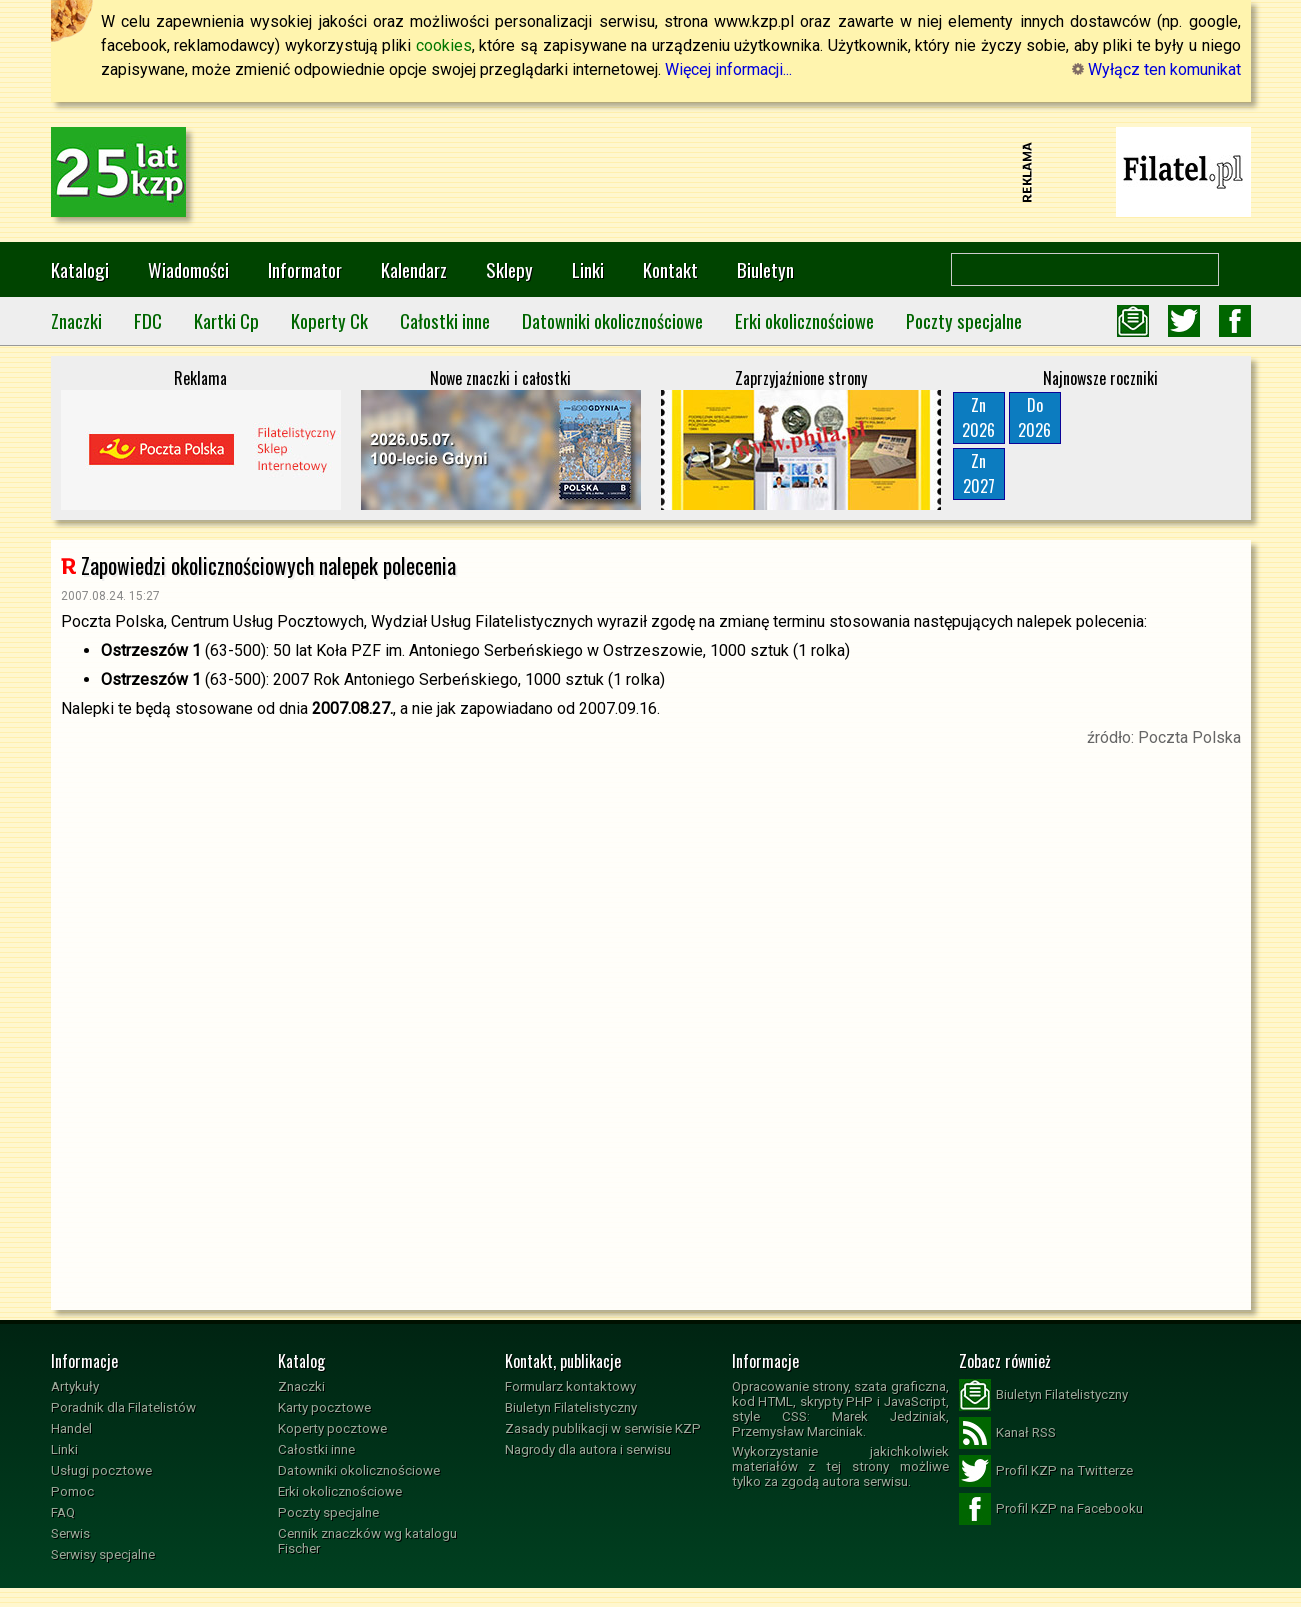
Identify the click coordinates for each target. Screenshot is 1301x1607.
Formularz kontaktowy (570, 1386)
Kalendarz (414, 269)
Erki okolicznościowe (804, 320)
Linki (588, 269)
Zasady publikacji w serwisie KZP (603, 1428)
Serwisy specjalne (103, 1554)
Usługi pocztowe (101, 1470)
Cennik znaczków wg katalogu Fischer (367, 1541)
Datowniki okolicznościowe (612, 320)
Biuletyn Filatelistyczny (571, 1407)
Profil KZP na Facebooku (1051, 1509)
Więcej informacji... (728, 69)
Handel (71, 1428)
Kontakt (670, 269)
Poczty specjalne (964, 320)
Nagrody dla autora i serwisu (588, 1449)
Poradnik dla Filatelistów (123, 1407)
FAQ (63, 1512)
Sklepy (509, 269)
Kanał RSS (1007, 1433)
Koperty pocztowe (332, 1428)
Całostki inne (445, 320)
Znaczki (76, 320)
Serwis (70, 1533)
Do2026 (1034, 417)
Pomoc (72, 1491)
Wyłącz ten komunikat (1156, 69)
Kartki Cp (226, 320)
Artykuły (75, 1386)
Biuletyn (765, 269)
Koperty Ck (329, 320)
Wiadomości (188, 269)
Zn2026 (978, 417)
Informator (305, 269)
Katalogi (80, 269)
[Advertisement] (651, 172)
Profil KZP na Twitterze (1046, 1471)
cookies (444, 45)
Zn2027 (979, 473)
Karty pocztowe (324, 1407)
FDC (148, 320)
